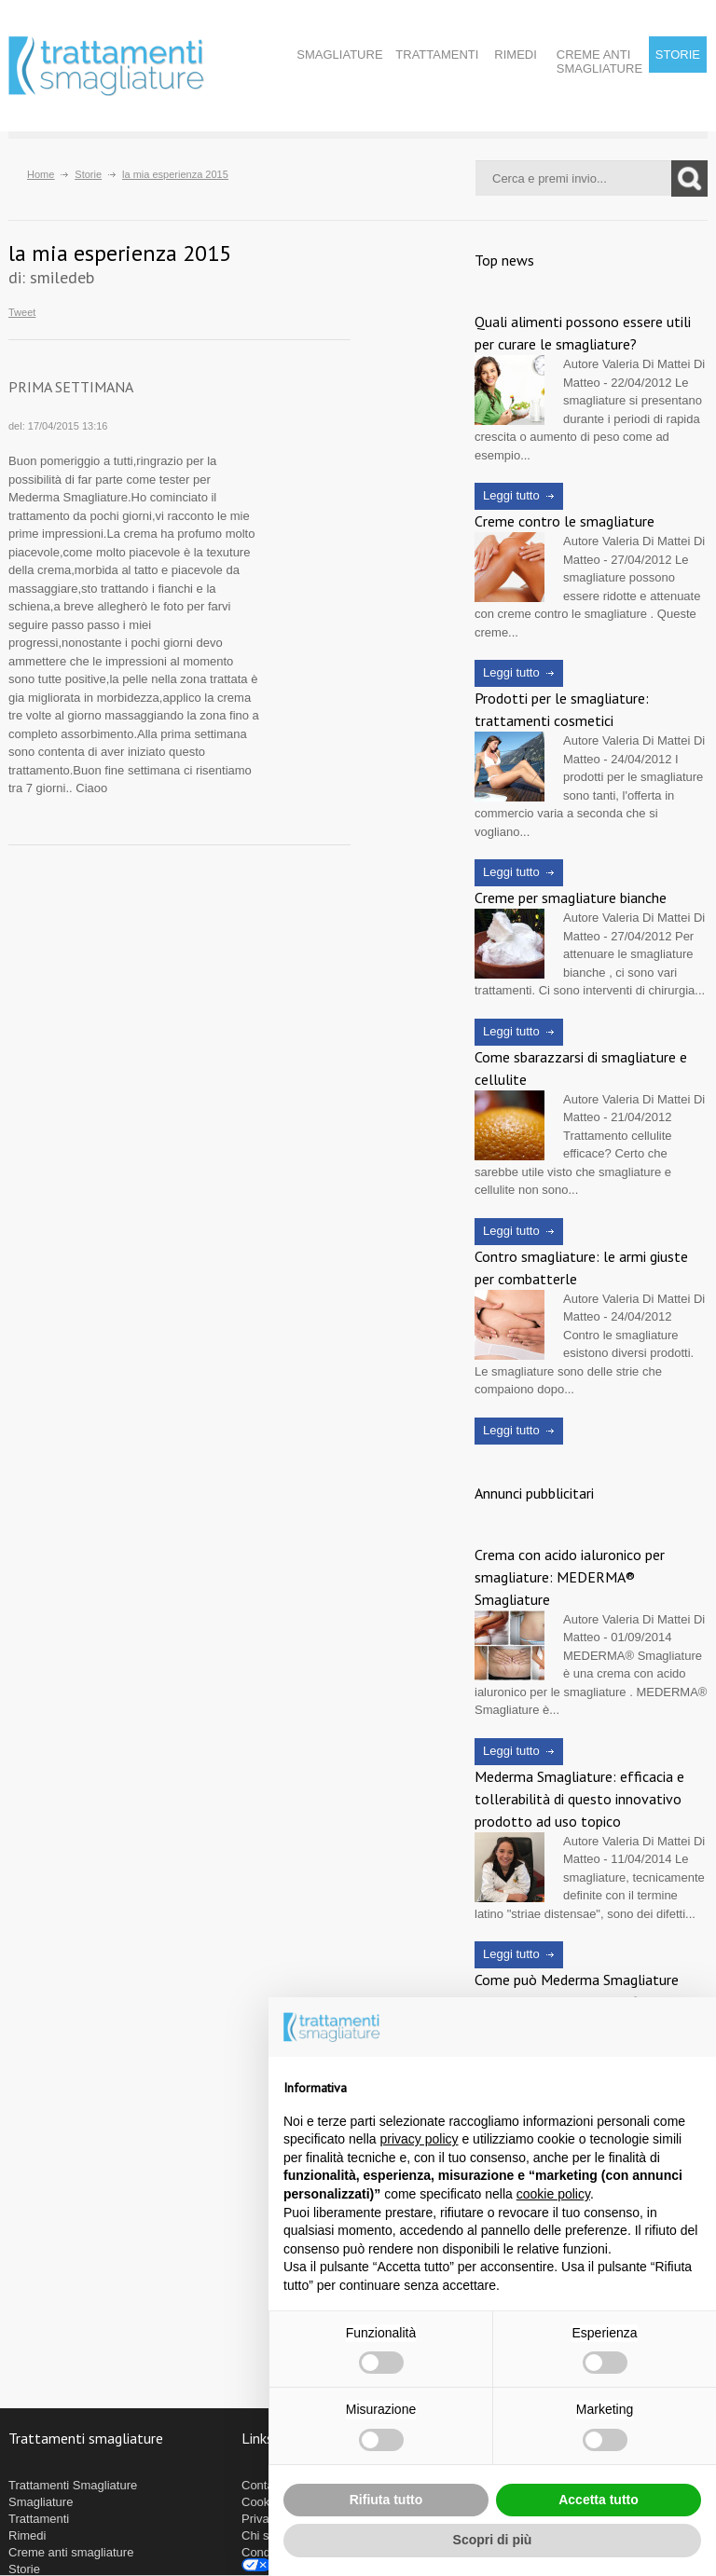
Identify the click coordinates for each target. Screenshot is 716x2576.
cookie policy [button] (553, 2193)
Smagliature (339, 55)
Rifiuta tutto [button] (386, 2499)
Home (40, 174)
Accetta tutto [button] (598, 2499)
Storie (677, 55)
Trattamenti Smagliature (72, 2485)
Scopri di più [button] (492, 2539)
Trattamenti (436, 55)
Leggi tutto (511, 495)
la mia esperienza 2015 (175, 174)
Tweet (21, 313)
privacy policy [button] (419, 2138)
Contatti (262, 2485)
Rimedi (515, 55)
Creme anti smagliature (599, 61)
